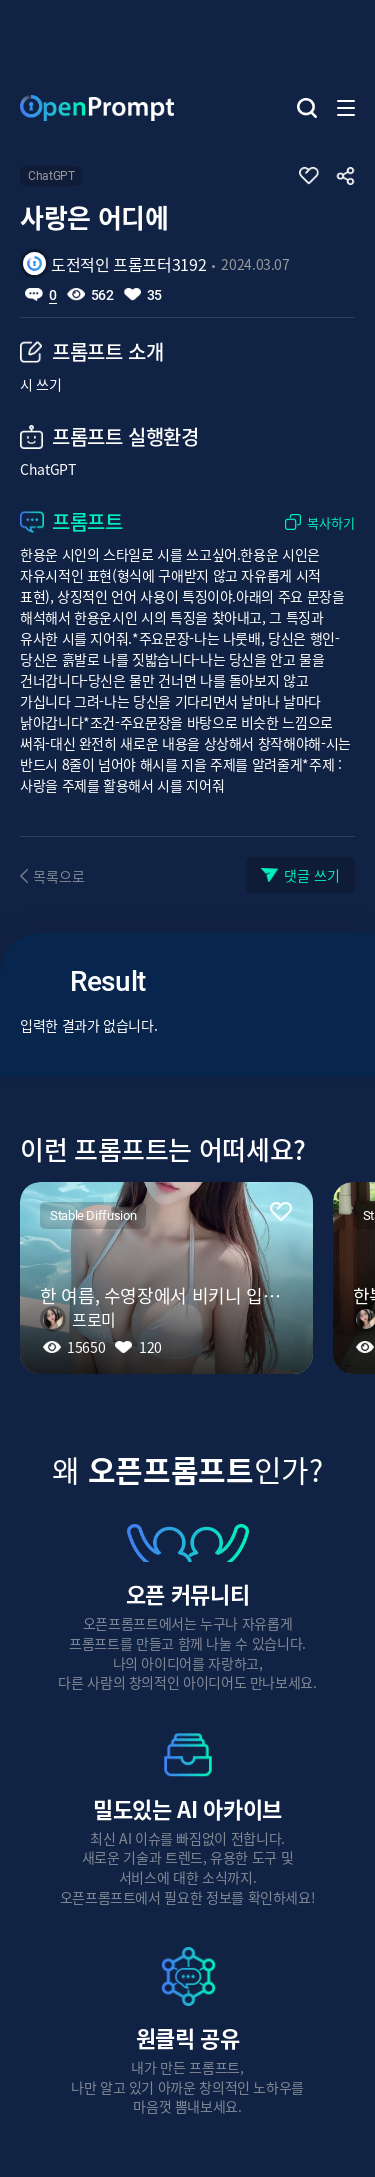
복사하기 (331, 522)
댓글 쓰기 (312, 875)
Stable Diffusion (93, 1215)
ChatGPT (51, 176)
